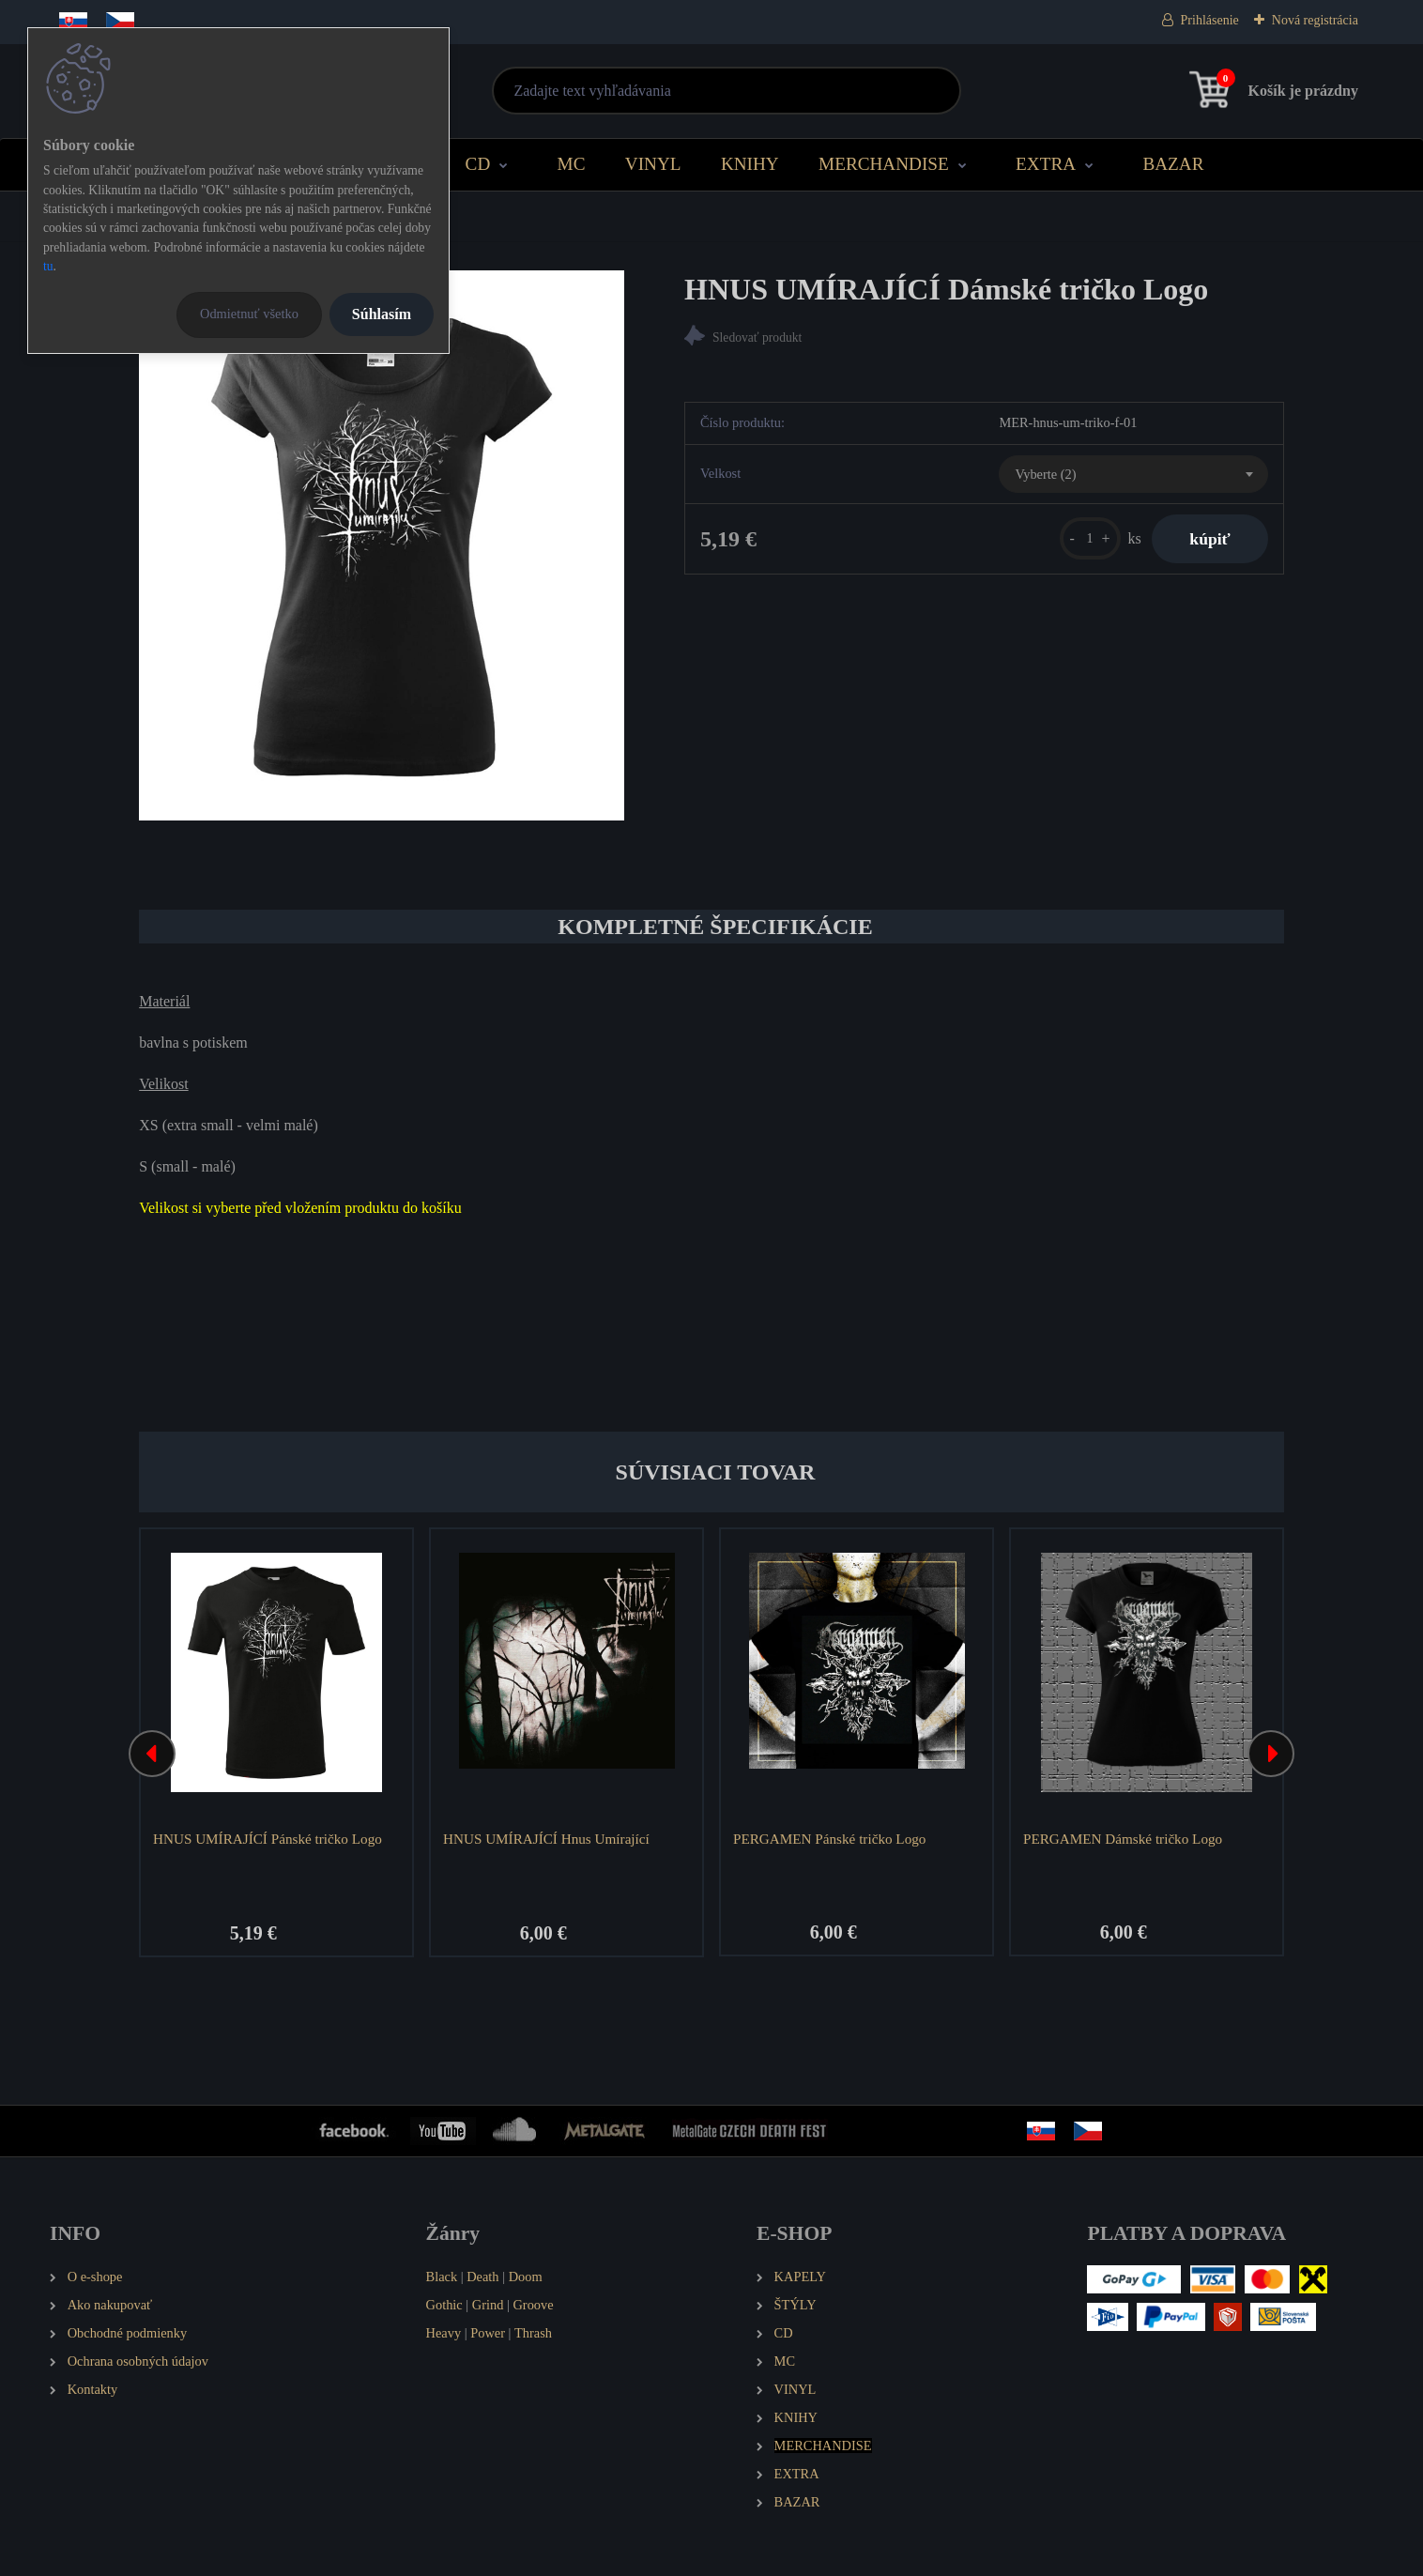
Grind (488, 2304)
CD (478, 164)
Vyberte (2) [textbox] (1045, 474)
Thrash (533, 2332)
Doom (526, 2276)
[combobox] (1133, 474)
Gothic (444, 2304)
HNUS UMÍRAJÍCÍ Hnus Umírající (546, 1839)
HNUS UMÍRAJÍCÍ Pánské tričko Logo (267, 1839)
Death (482, 2276)
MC (572, 164)
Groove (533, 2304)
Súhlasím (381, 314)
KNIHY (750, 164)
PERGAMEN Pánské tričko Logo (829, 1839)
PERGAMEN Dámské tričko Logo (1122, 1839)
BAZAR (1172, 164)
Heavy (444, 2332)
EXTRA (1046, 164)
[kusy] (1090, 538)
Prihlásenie (1210, 20)
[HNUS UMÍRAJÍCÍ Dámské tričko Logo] (381, 545)
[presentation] (152, 1753)
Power (487, 2332)
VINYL (653, 164)
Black (442, 2276)
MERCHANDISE (884, 164)
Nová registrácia (1315, 20)
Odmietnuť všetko (249, 313)
